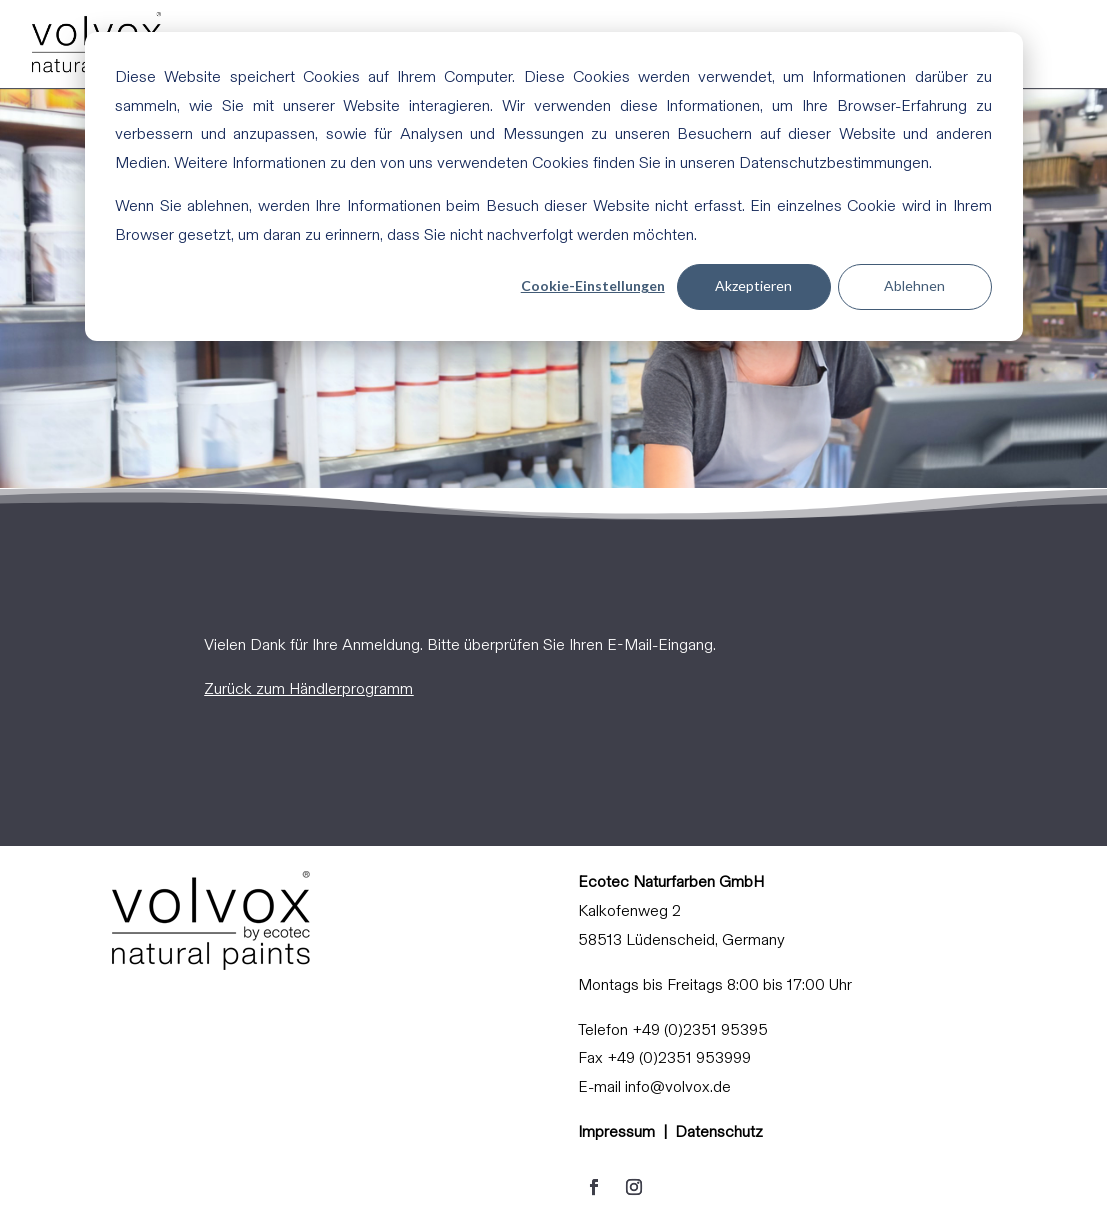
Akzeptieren (753, 285)
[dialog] (554, 186)
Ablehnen (914, 285)
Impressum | (626, 1131)
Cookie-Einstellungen (593, 285)
